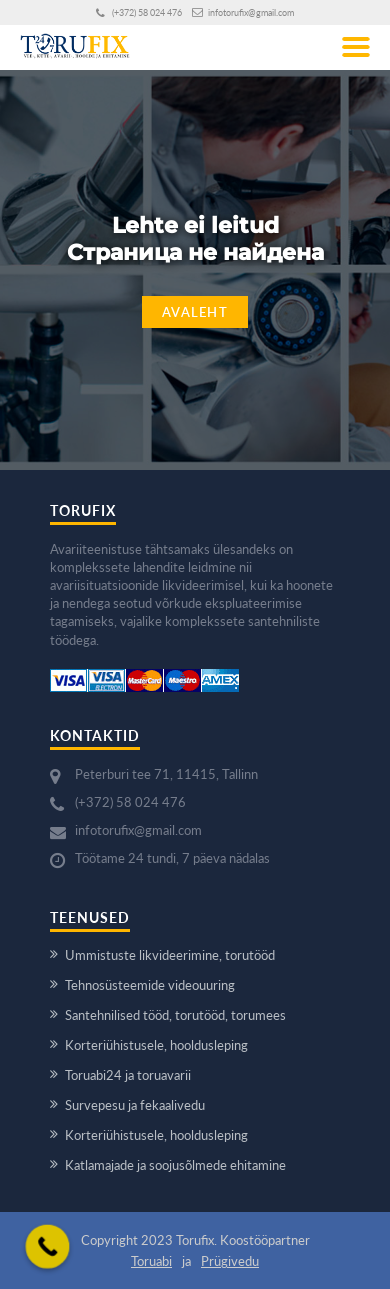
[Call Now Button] (48, 1247)
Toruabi (151, 1261)
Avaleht (195, 312)
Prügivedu (230, 1261)
